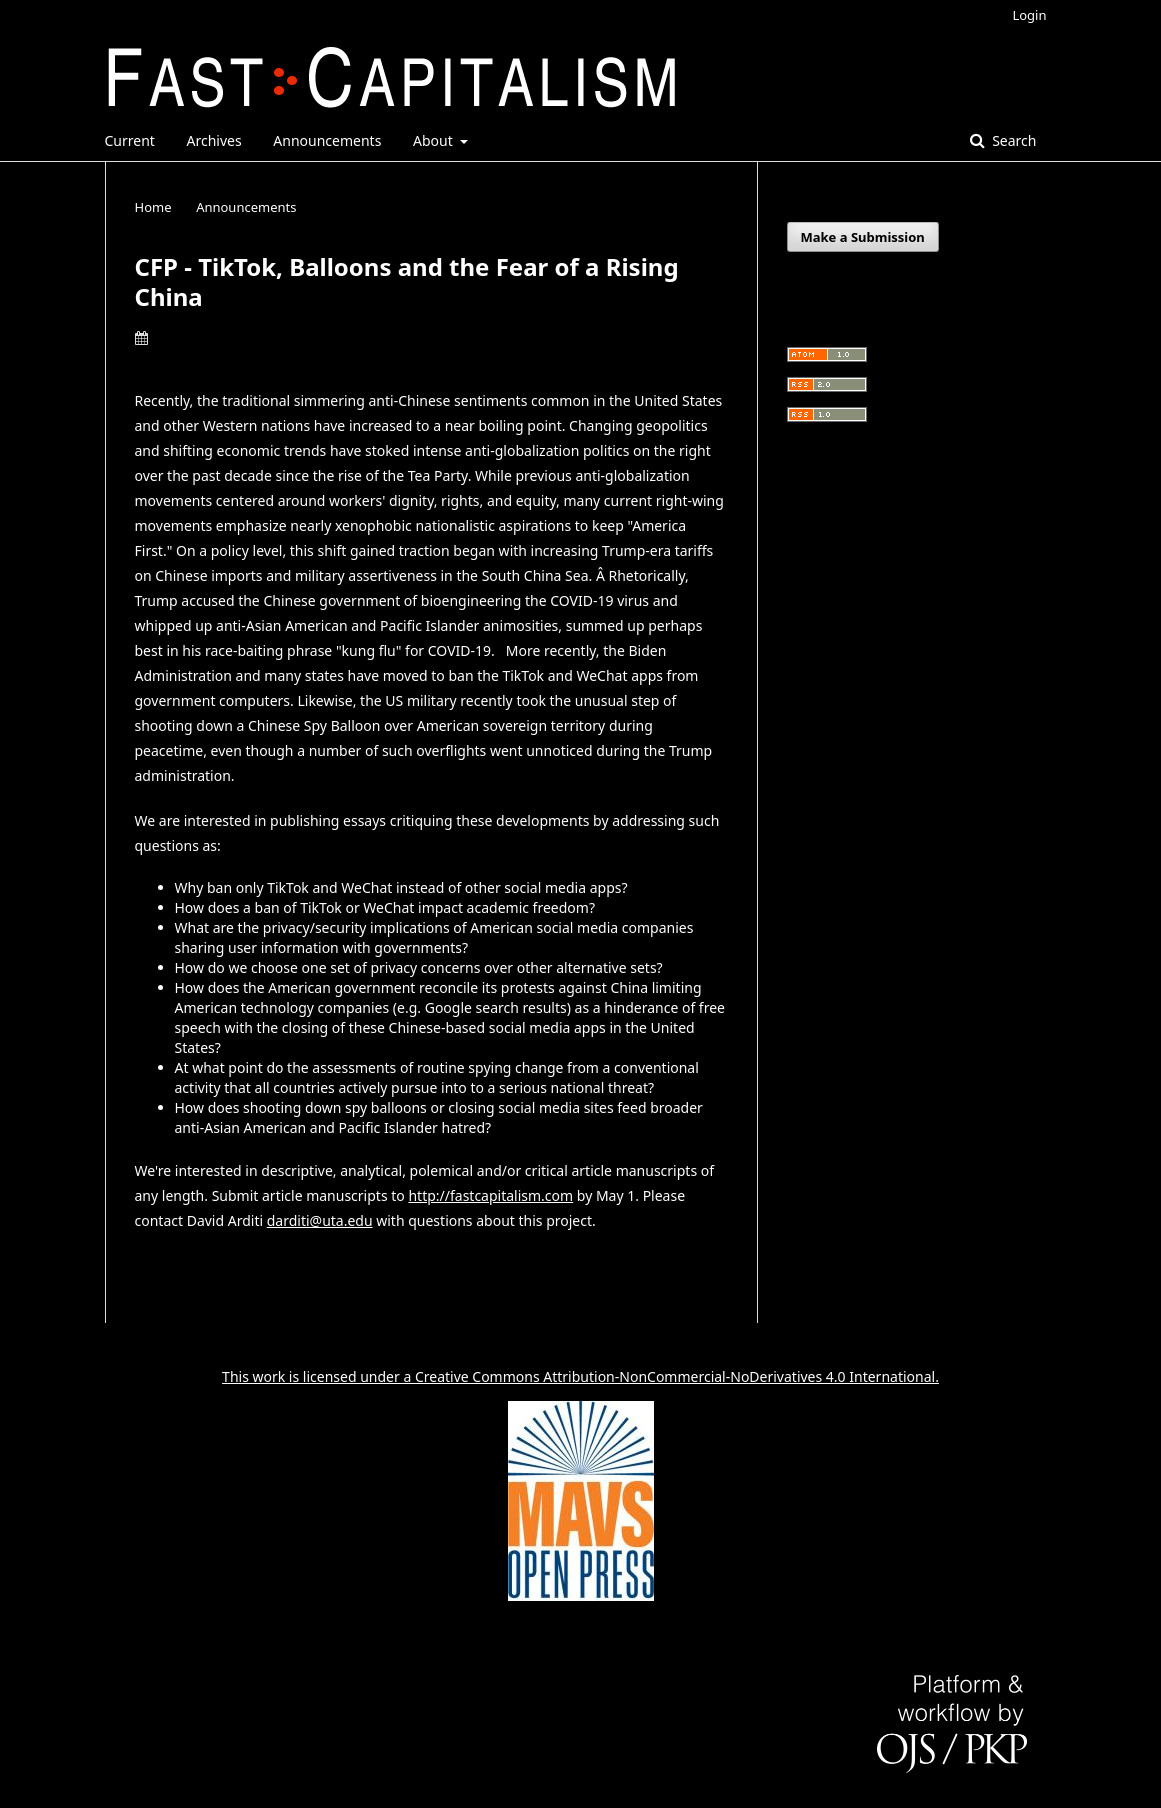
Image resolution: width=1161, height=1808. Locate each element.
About (434, 140)
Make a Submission (863, 237)
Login (1029, 15)
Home (153, 207)
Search (1013, 140)
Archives (214, 140)
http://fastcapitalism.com (490, 1195)
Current (130, 140)
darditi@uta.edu (320, 1220)
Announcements (327, 140)
